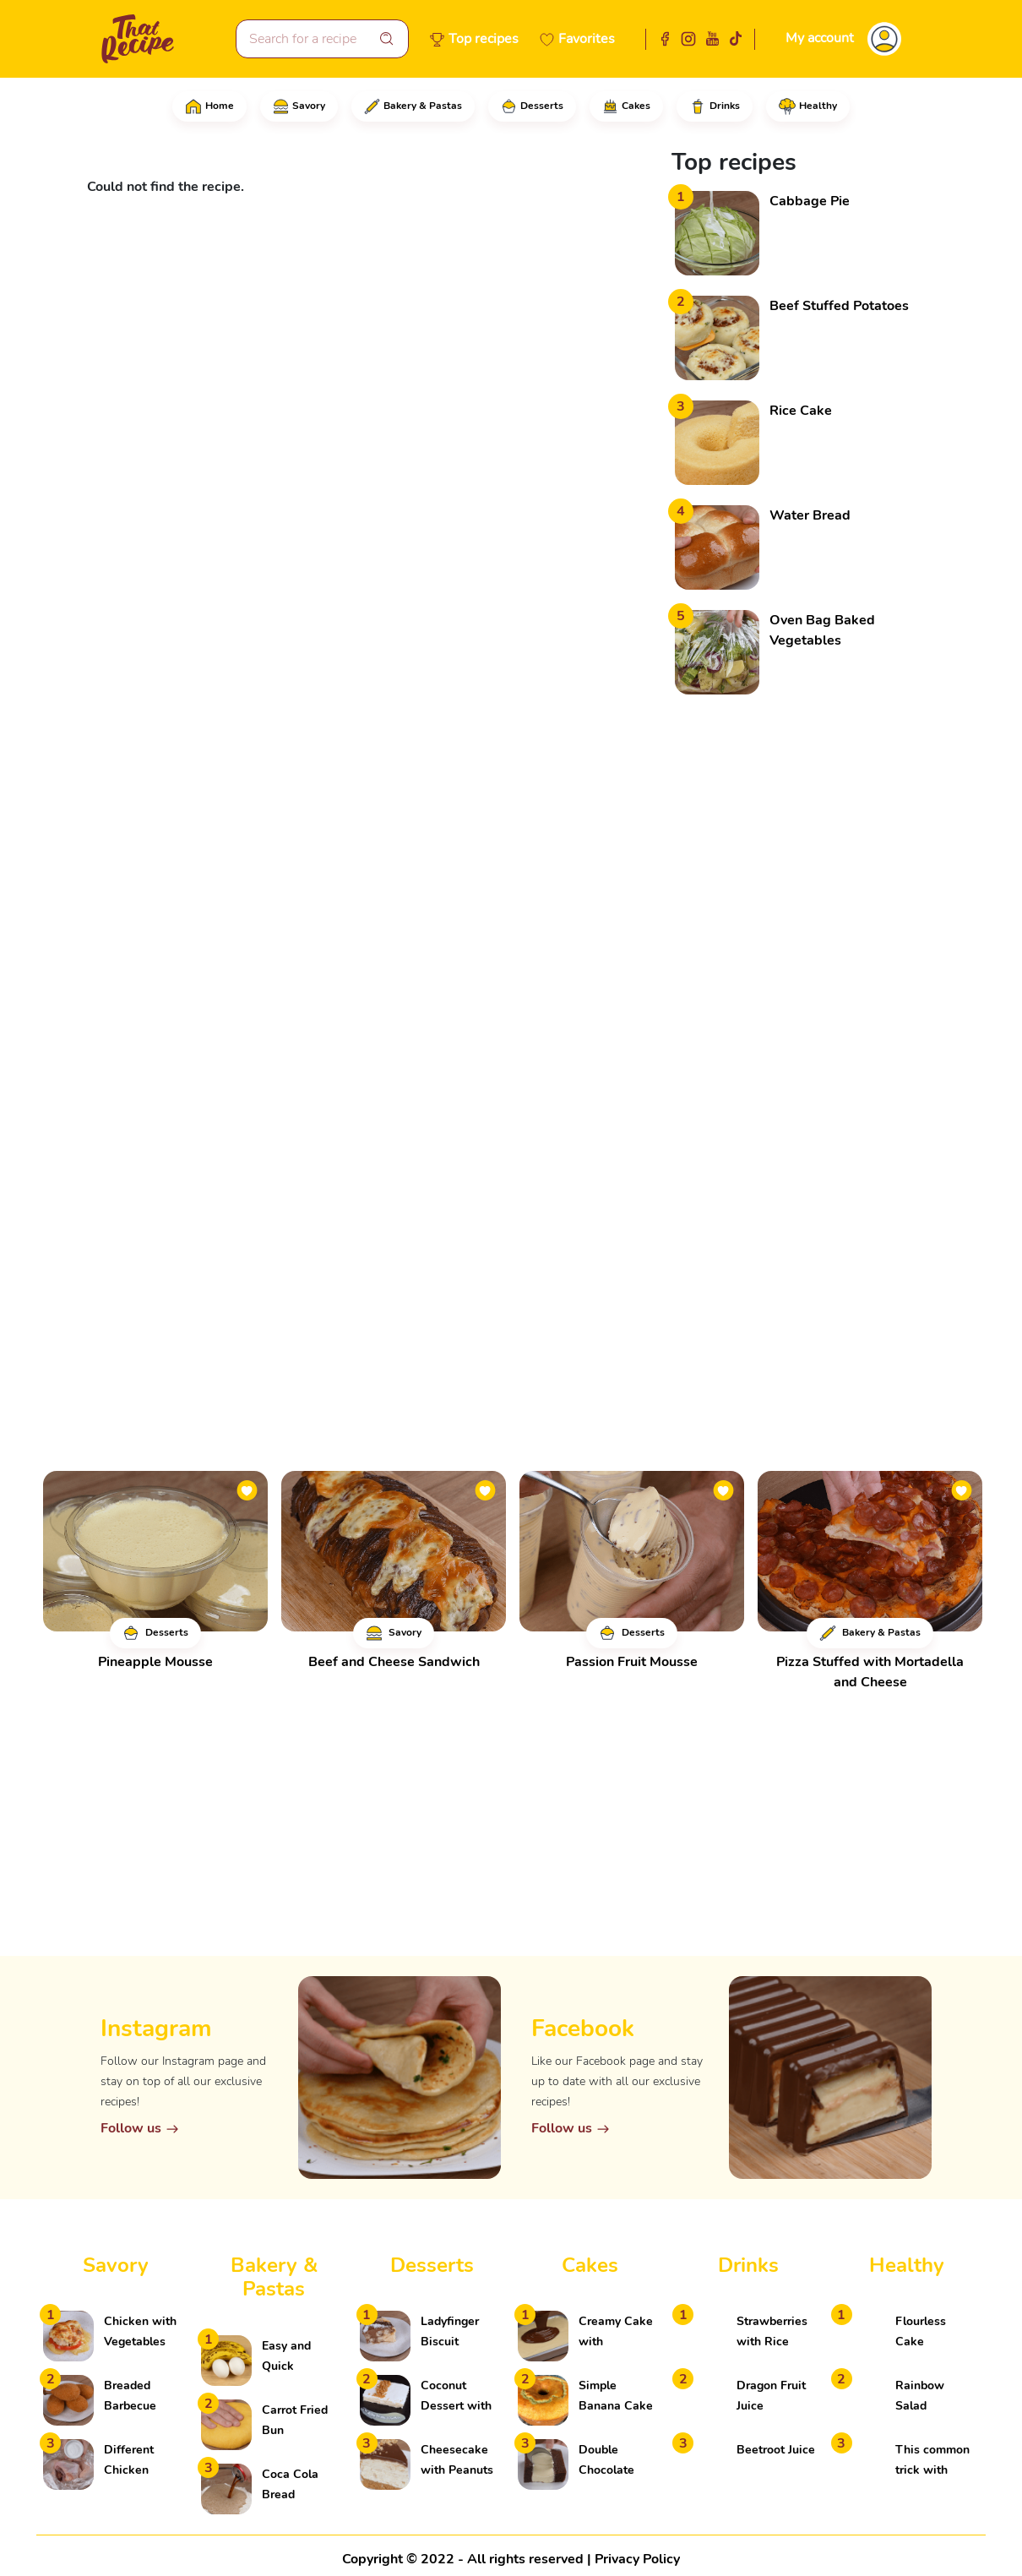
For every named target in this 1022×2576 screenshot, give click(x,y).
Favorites (586, 39)
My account (820, 38)
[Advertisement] (798, 954)
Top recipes (483, 39)
